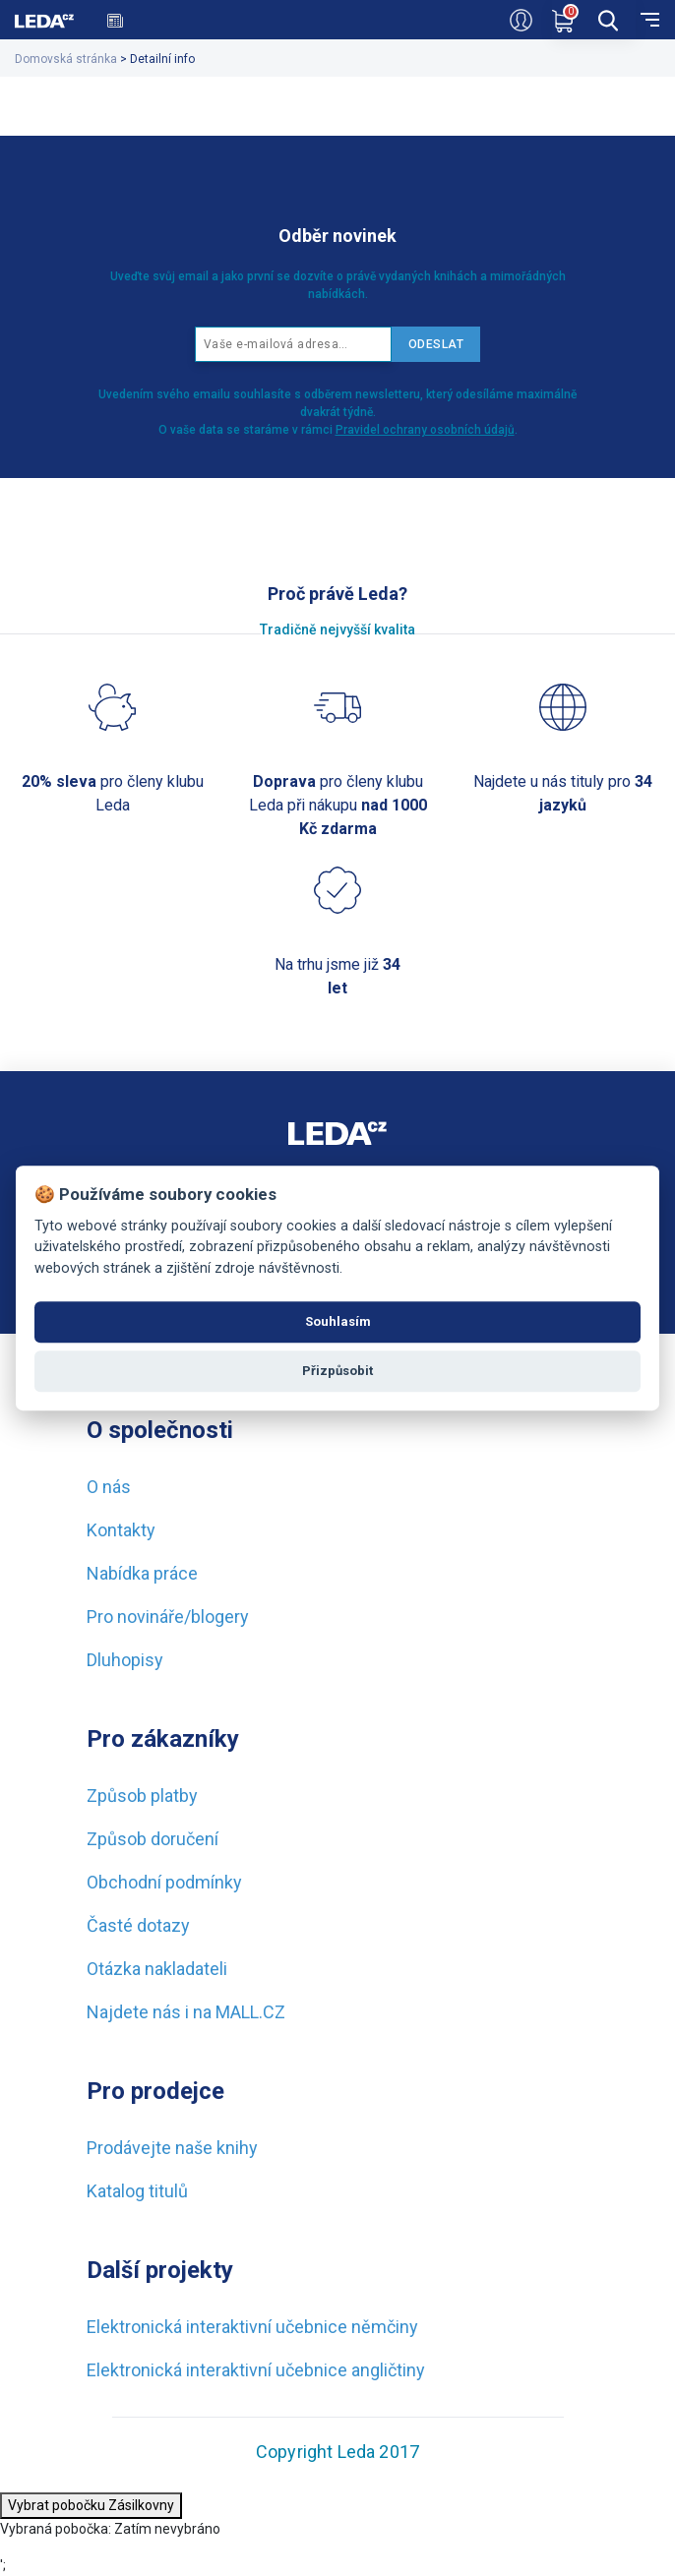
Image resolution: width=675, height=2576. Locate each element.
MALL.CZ (250, 2012)
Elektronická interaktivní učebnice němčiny (252, 2326)
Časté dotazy (138, 1925)
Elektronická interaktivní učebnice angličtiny (256, 2370)
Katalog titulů (137, 2191)
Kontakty (121, 1530)
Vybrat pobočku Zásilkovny (91, 2505)
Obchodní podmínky (164, 1882)
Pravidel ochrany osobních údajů (425, 430)
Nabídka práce (142, 1573)
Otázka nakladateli (157, 1968)
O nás (109, 1486)
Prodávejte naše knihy (172, 2147)
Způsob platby (142, 1795)
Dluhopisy (125, 1659)
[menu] (650, 17)
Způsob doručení (152, 1838)
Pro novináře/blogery (168, 1616)
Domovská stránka (66, 59)
